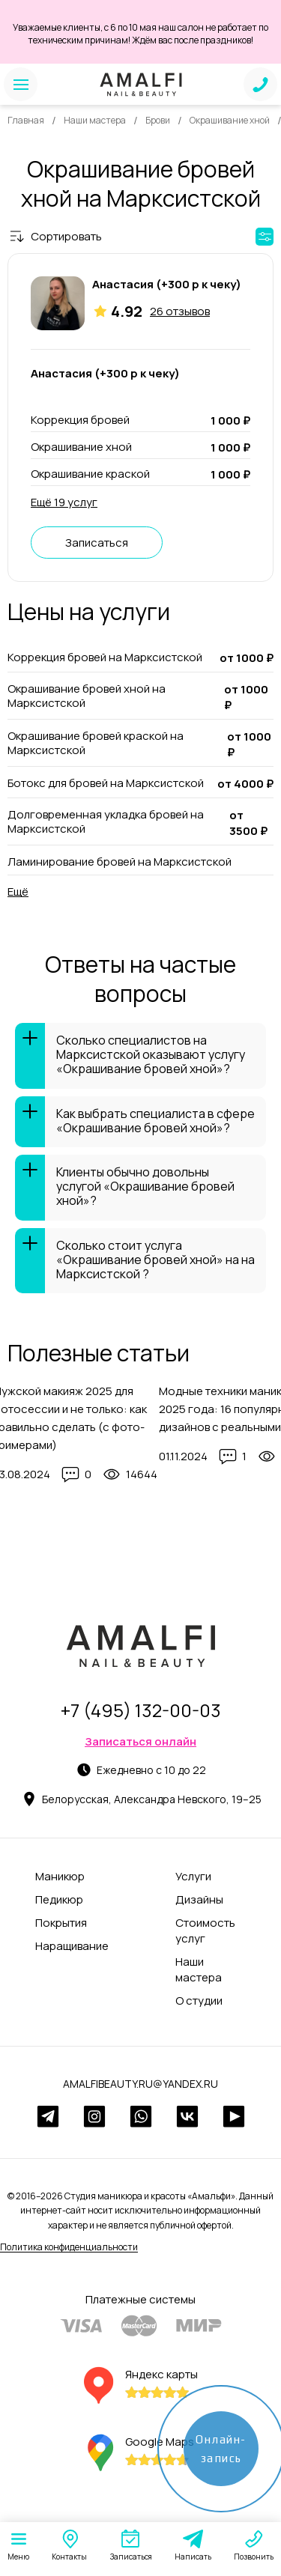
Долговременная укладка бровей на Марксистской (105, 821)
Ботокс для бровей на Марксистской (105, 783)
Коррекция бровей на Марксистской (104, 657)
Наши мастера (95, 120)
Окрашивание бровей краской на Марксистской (95, 743)
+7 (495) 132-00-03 (141, 1710)
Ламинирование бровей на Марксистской (119, 861)
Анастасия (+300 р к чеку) (166, 284)
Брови (157, 120)
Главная (25, 120)
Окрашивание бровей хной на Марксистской (86, 696)
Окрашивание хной (230, 120)
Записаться (96, 542)
